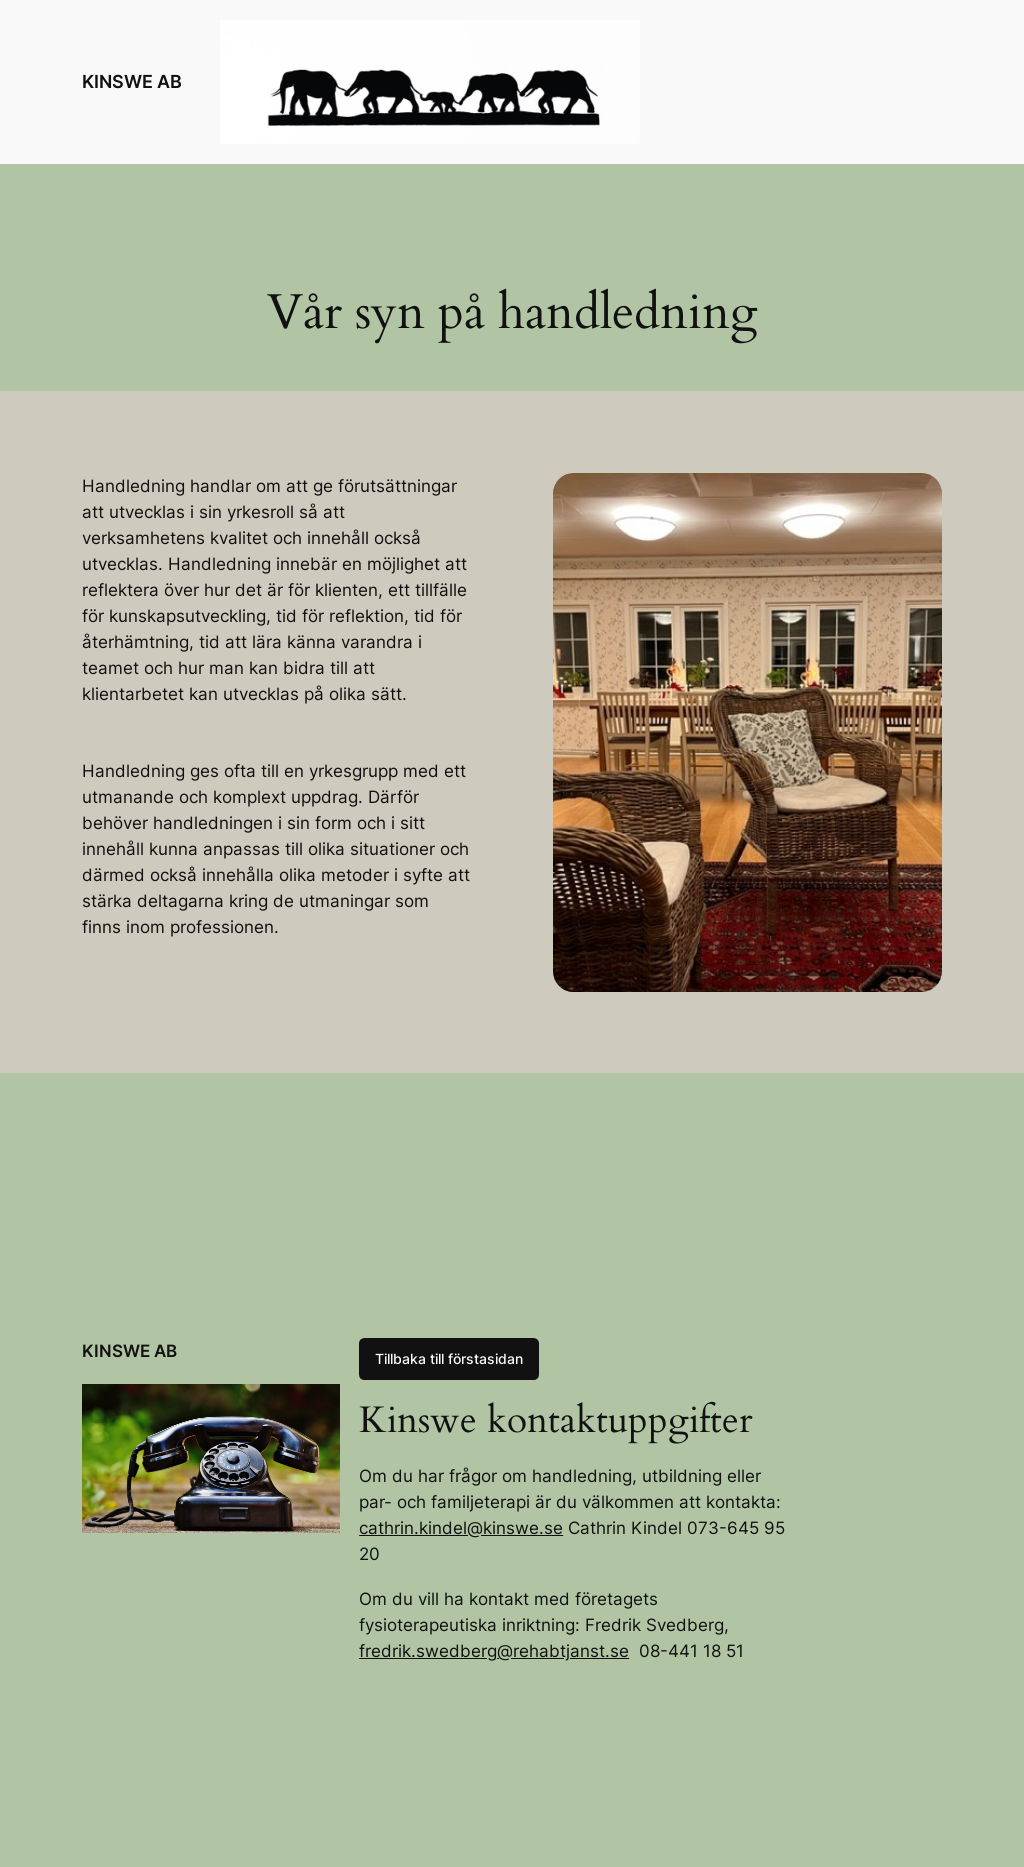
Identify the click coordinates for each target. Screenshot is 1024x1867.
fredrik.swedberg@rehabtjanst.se (494, 1651)
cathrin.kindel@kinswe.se (461, 1528)
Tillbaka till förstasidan (449, 1358)
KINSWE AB (132, 81)
